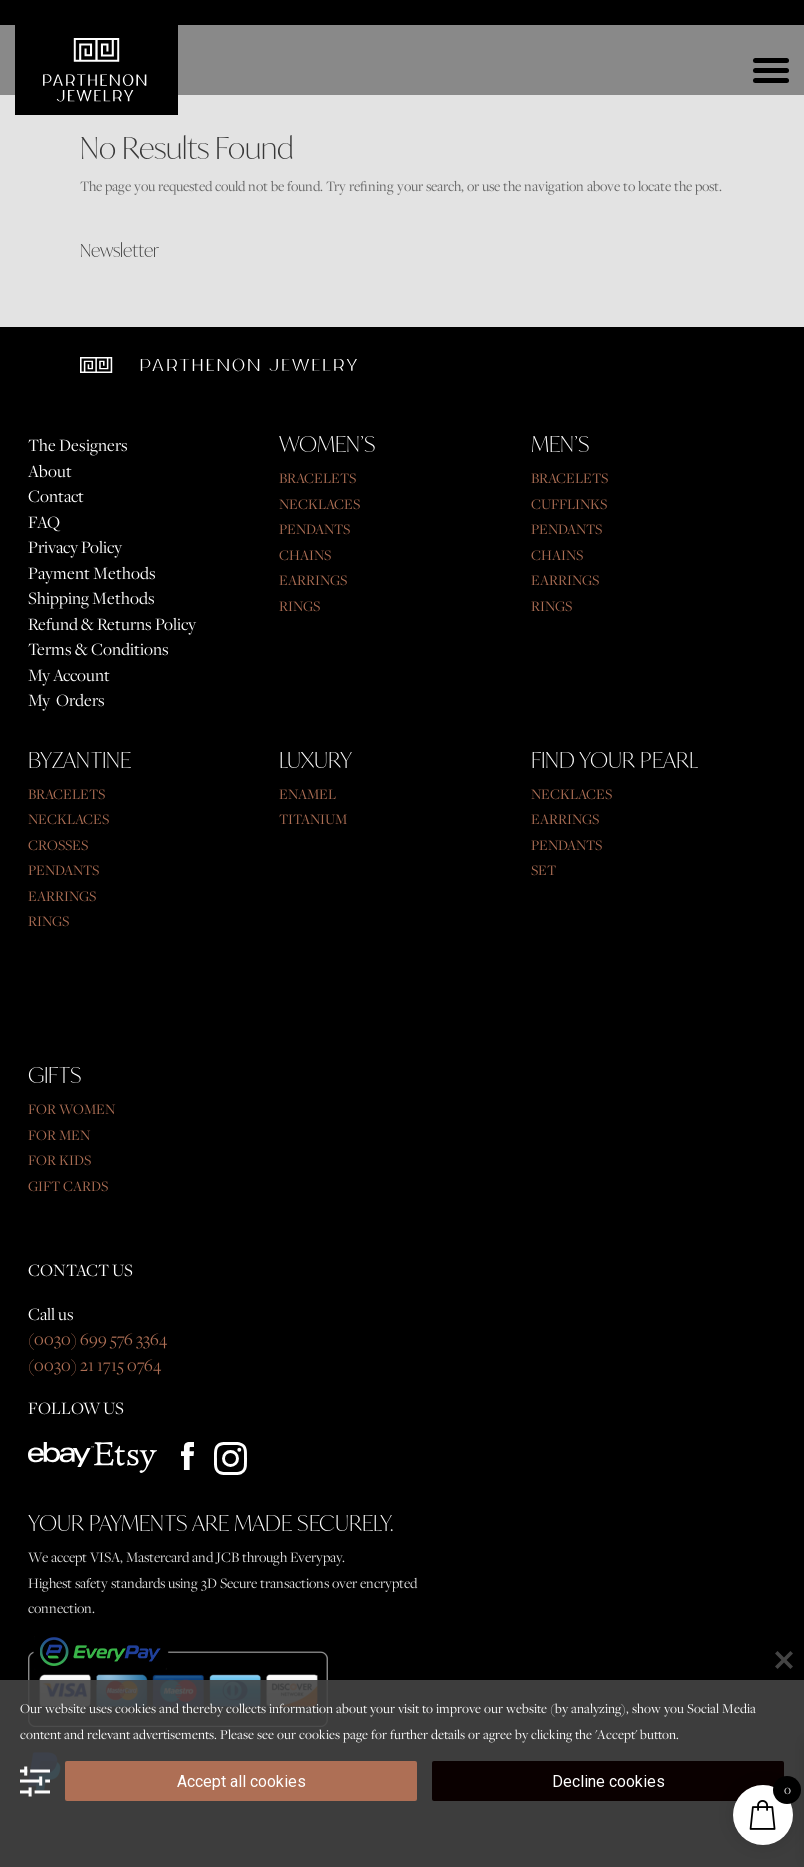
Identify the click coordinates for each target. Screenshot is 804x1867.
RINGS (299, 605)
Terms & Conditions (98, 649)
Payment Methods (92, 573)
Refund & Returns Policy (112, 624)
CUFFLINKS (569, 503)
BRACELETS (317, 477)
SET (543, 869)
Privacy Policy (75, 547)
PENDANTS (314, 528)
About (50, 471)
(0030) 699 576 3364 (97, 1339)
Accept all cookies (241, 1781)
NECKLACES (319, 503)
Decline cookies (608, 1781)
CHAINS (305, 554)
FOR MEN (59, 1134)
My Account (69, 675)
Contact (56, 496)
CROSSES (58, 844)
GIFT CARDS (68, 1185)
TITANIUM (313, 818)
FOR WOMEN (71, 1108)
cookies (319, 1734)
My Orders (66, 700)
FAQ (44, 522)
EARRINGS (313, 579)
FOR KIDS (59, 1159)
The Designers (78, 445)
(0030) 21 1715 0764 (94, 1365)
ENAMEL (307, 793)
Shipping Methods (91, 598)
